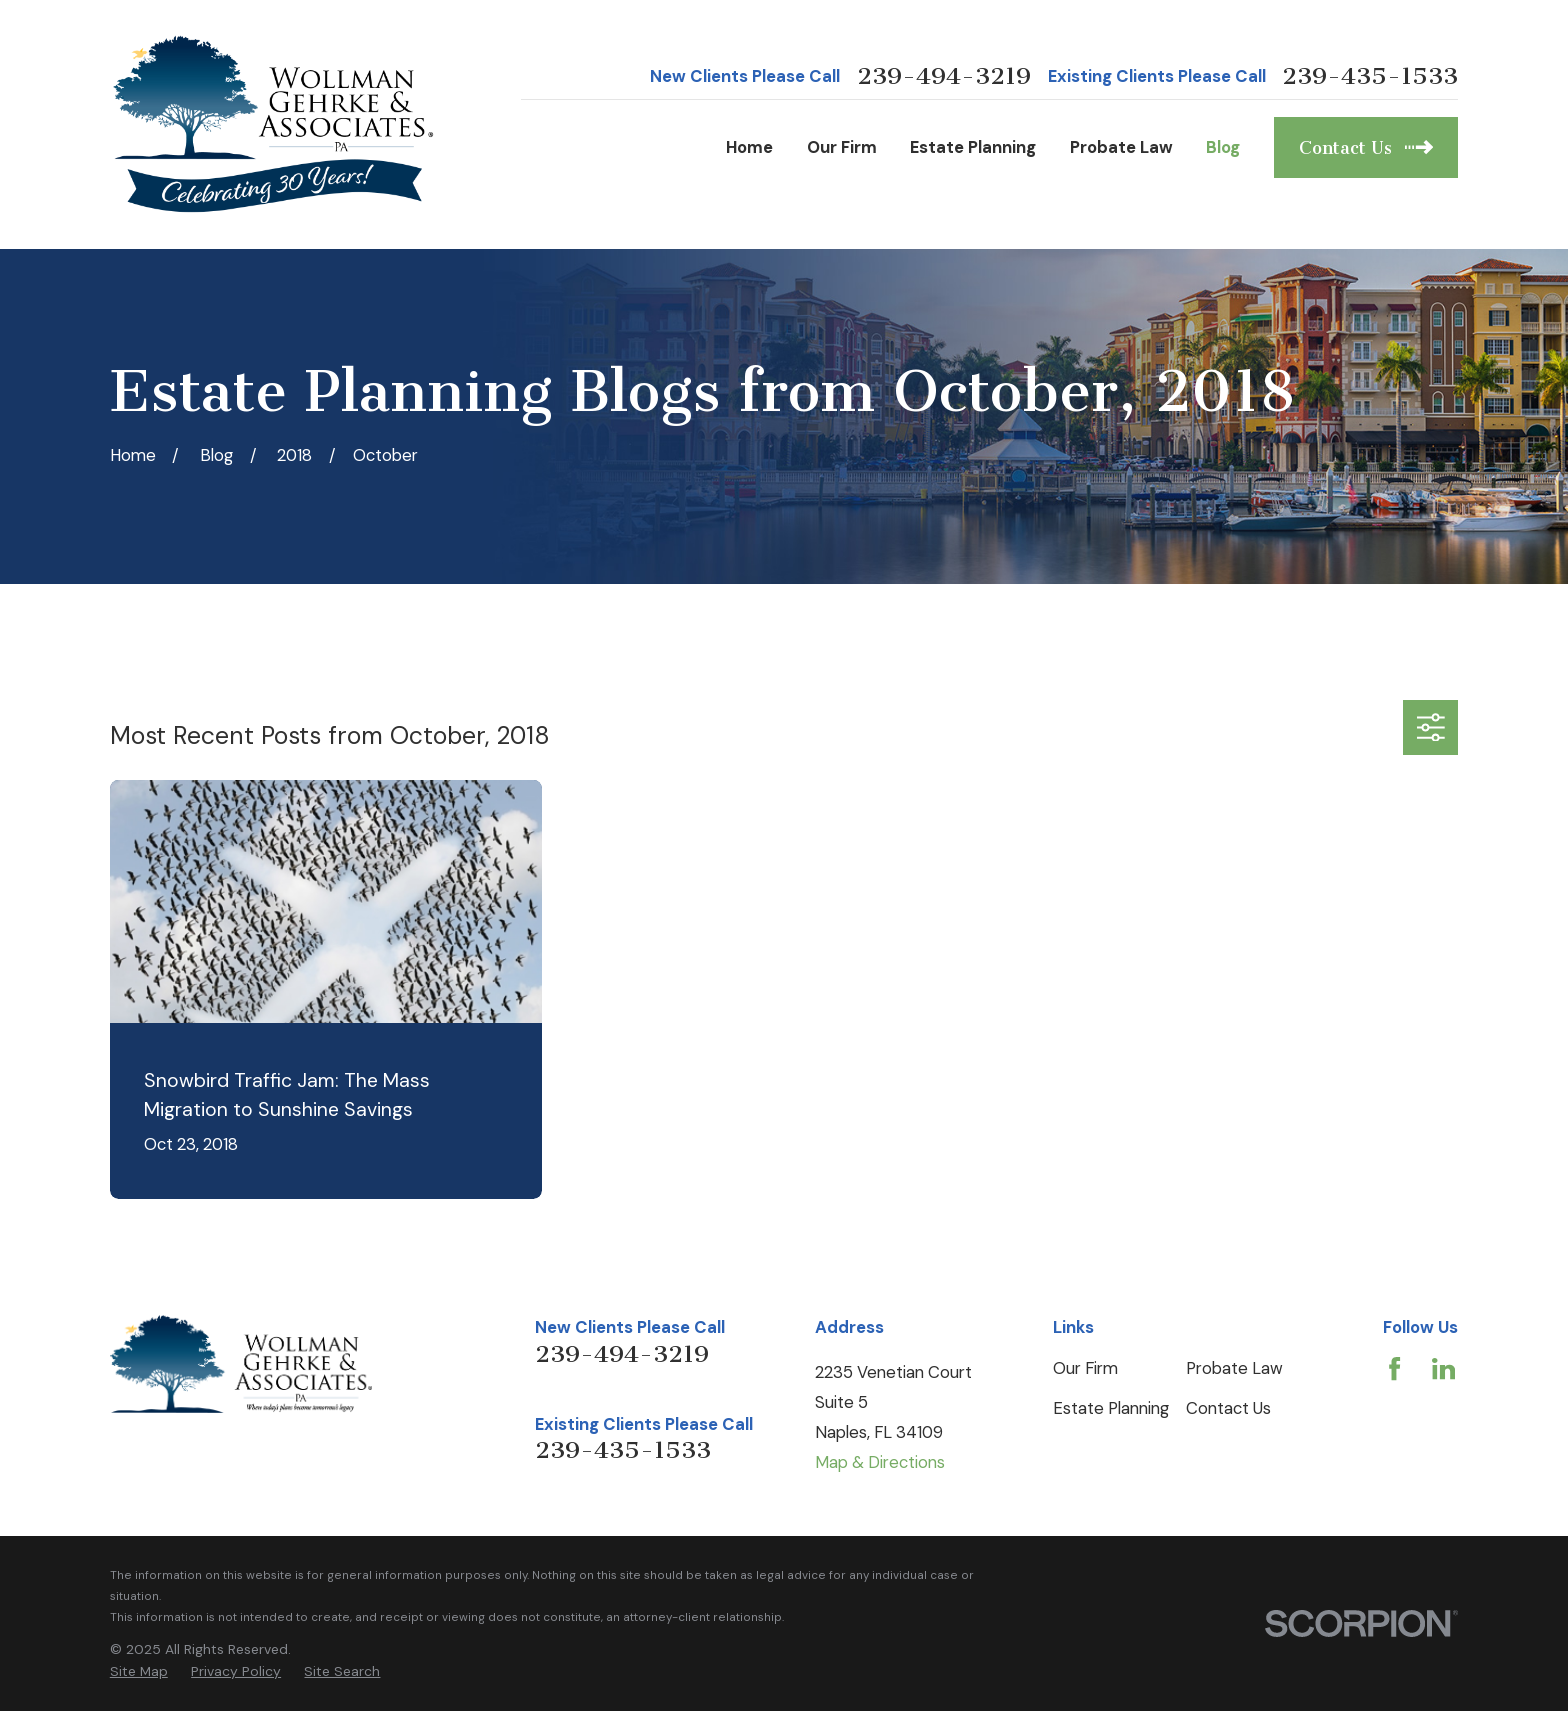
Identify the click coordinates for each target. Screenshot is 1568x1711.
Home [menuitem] (749, 147)
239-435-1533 (1370, 76)
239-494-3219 (944, 76)
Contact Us (1228, 1408)
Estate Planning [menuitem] (973, 147)
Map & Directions (880, 1462)
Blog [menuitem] (1223, 147)
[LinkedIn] (1443, 1368)
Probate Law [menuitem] (1121, 147)
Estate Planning (1111, 1408)
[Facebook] (1394, 1368)
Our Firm (1085, 1368)
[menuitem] (139, 1671)
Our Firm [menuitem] (842, 147)
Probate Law (1234, 1368)
